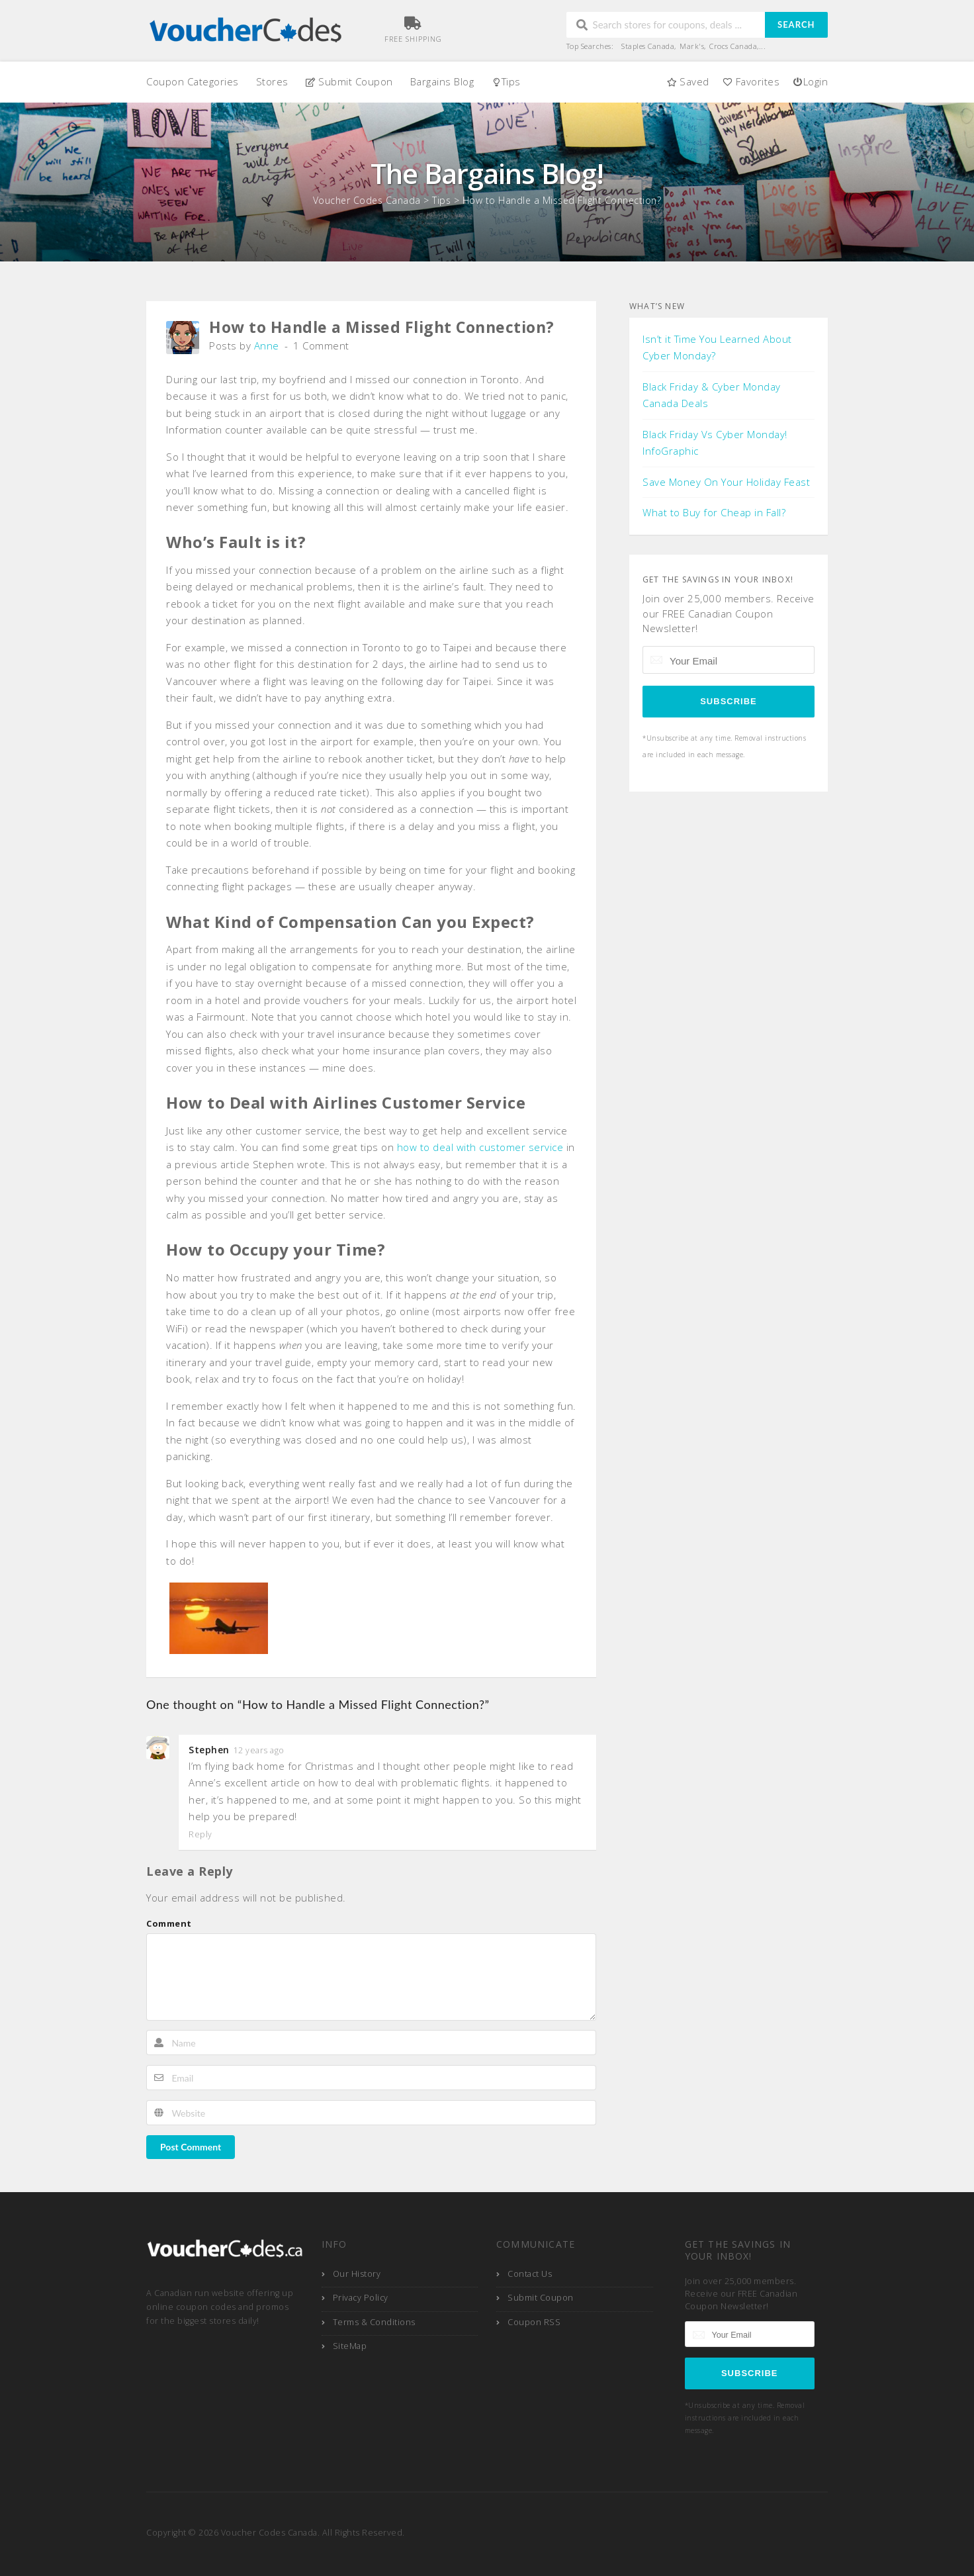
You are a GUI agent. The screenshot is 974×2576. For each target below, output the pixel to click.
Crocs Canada (733, 46)
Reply (200, 1835)
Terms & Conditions (374, 2322)
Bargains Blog (442, 81)
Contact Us (530, 2273)
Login (810, 81)
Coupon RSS (534, 2322)
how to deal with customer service (480, 1147)
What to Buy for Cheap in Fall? (713, 512)
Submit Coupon (349, 81)
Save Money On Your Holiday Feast (726, 481)
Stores (272, 81)
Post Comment (190, 2146)
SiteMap (350, 2346)
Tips (505, 81)
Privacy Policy (360, 2297)
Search (796, 24)
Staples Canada (647, 46)
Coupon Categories (192, 81)
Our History (357, 2273)
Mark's (692, 46)
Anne (266, 345)
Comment (169, 1923)
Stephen (209, 1749)
